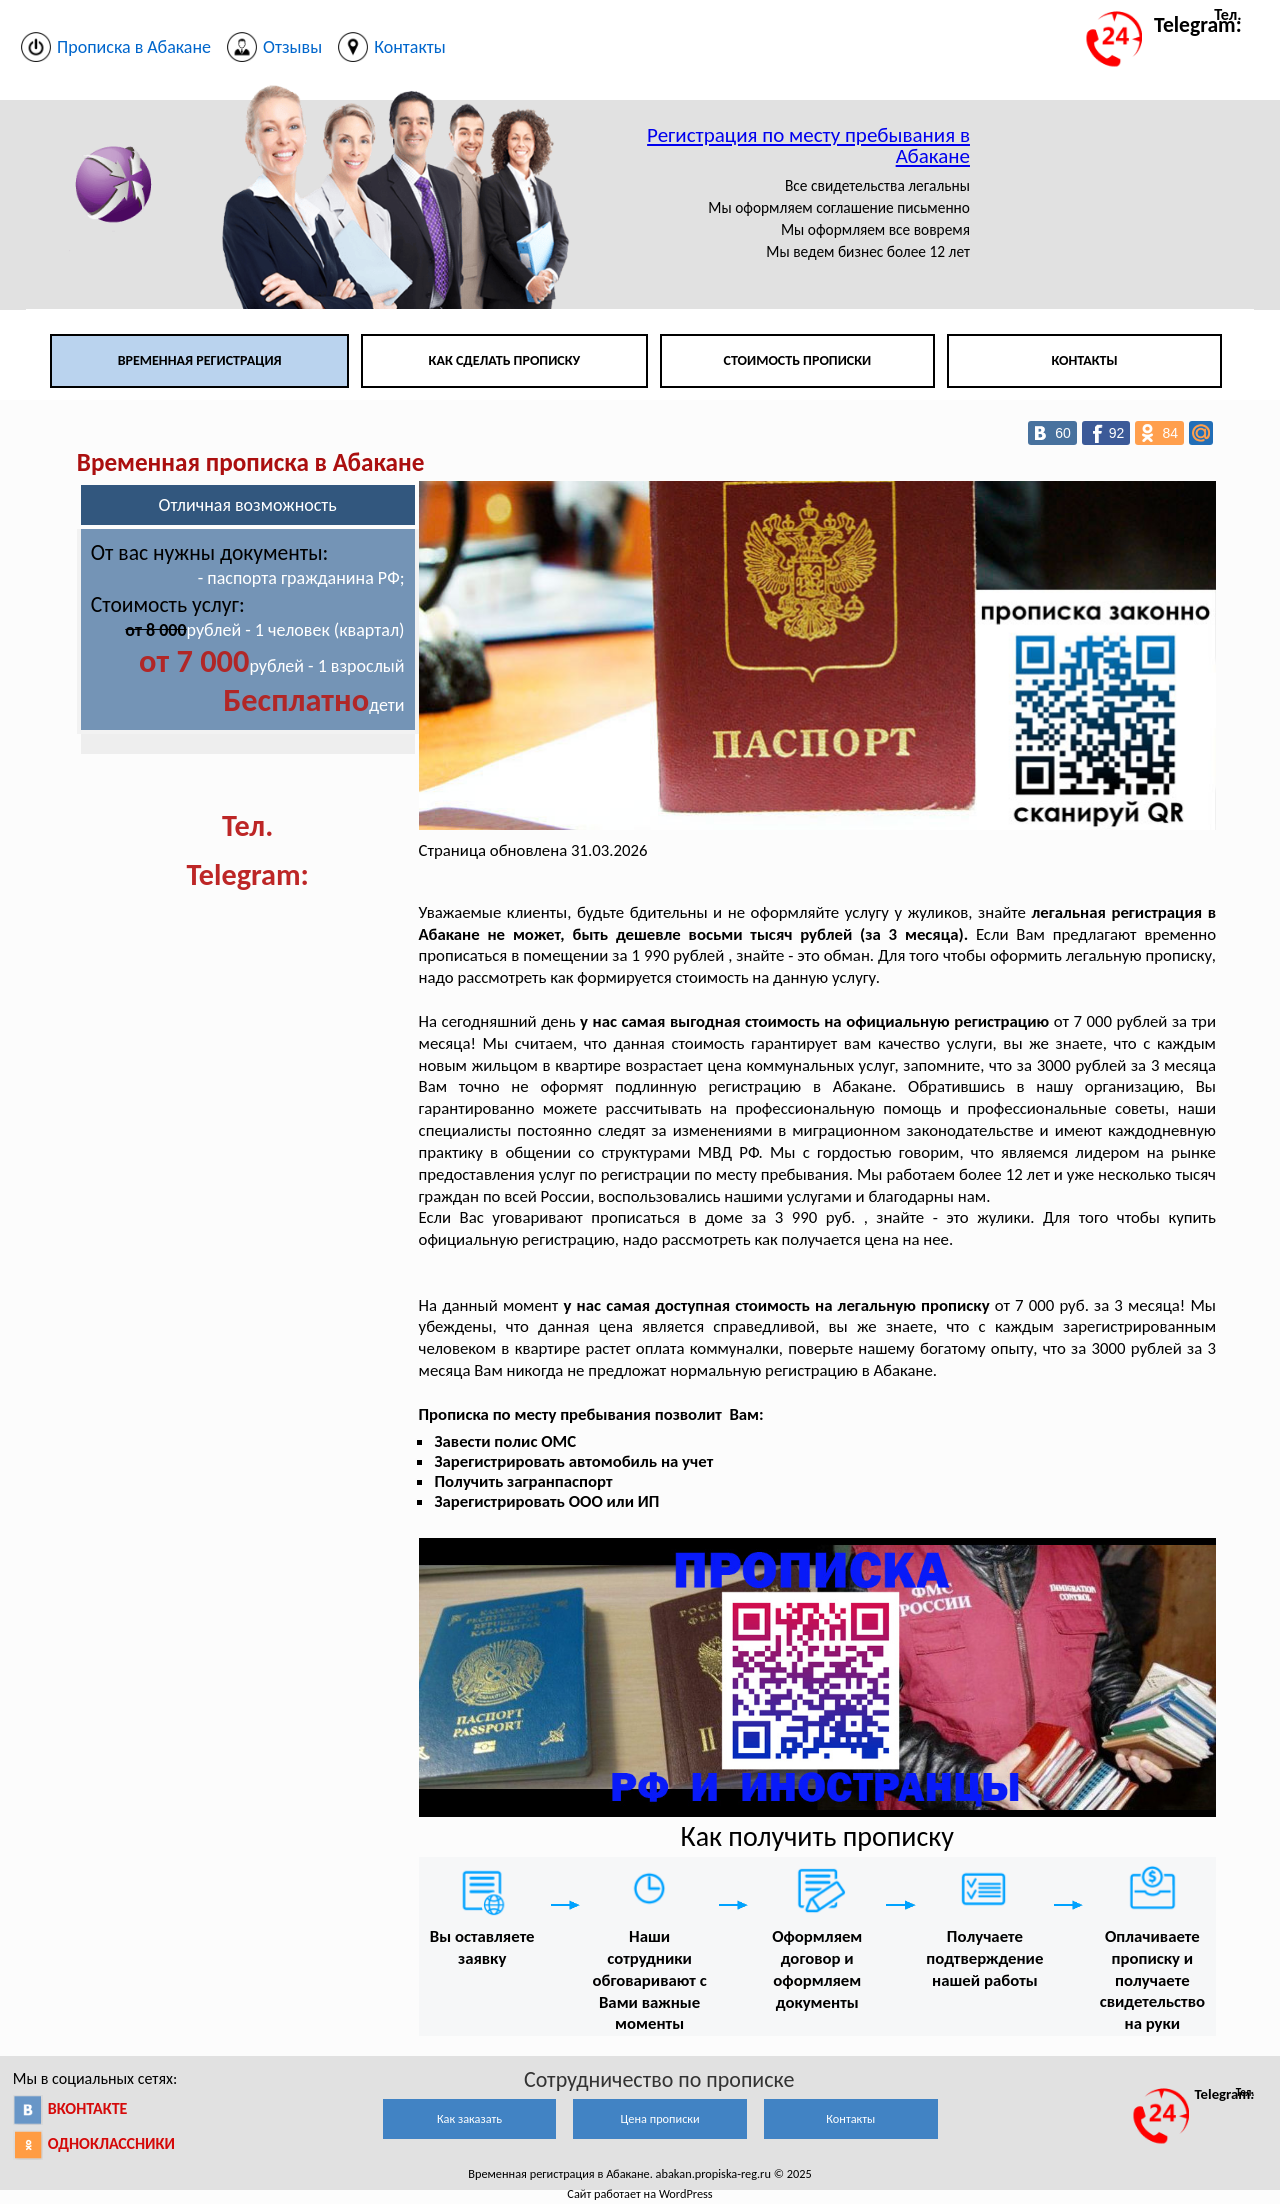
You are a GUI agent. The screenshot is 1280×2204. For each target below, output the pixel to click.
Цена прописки (660, 2118)
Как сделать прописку (505, 360)
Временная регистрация (200, 360)
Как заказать (469, 2118)
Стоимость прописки (798, 360)
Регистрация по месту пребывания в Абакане (808, 145)
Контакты (1084, 360)
